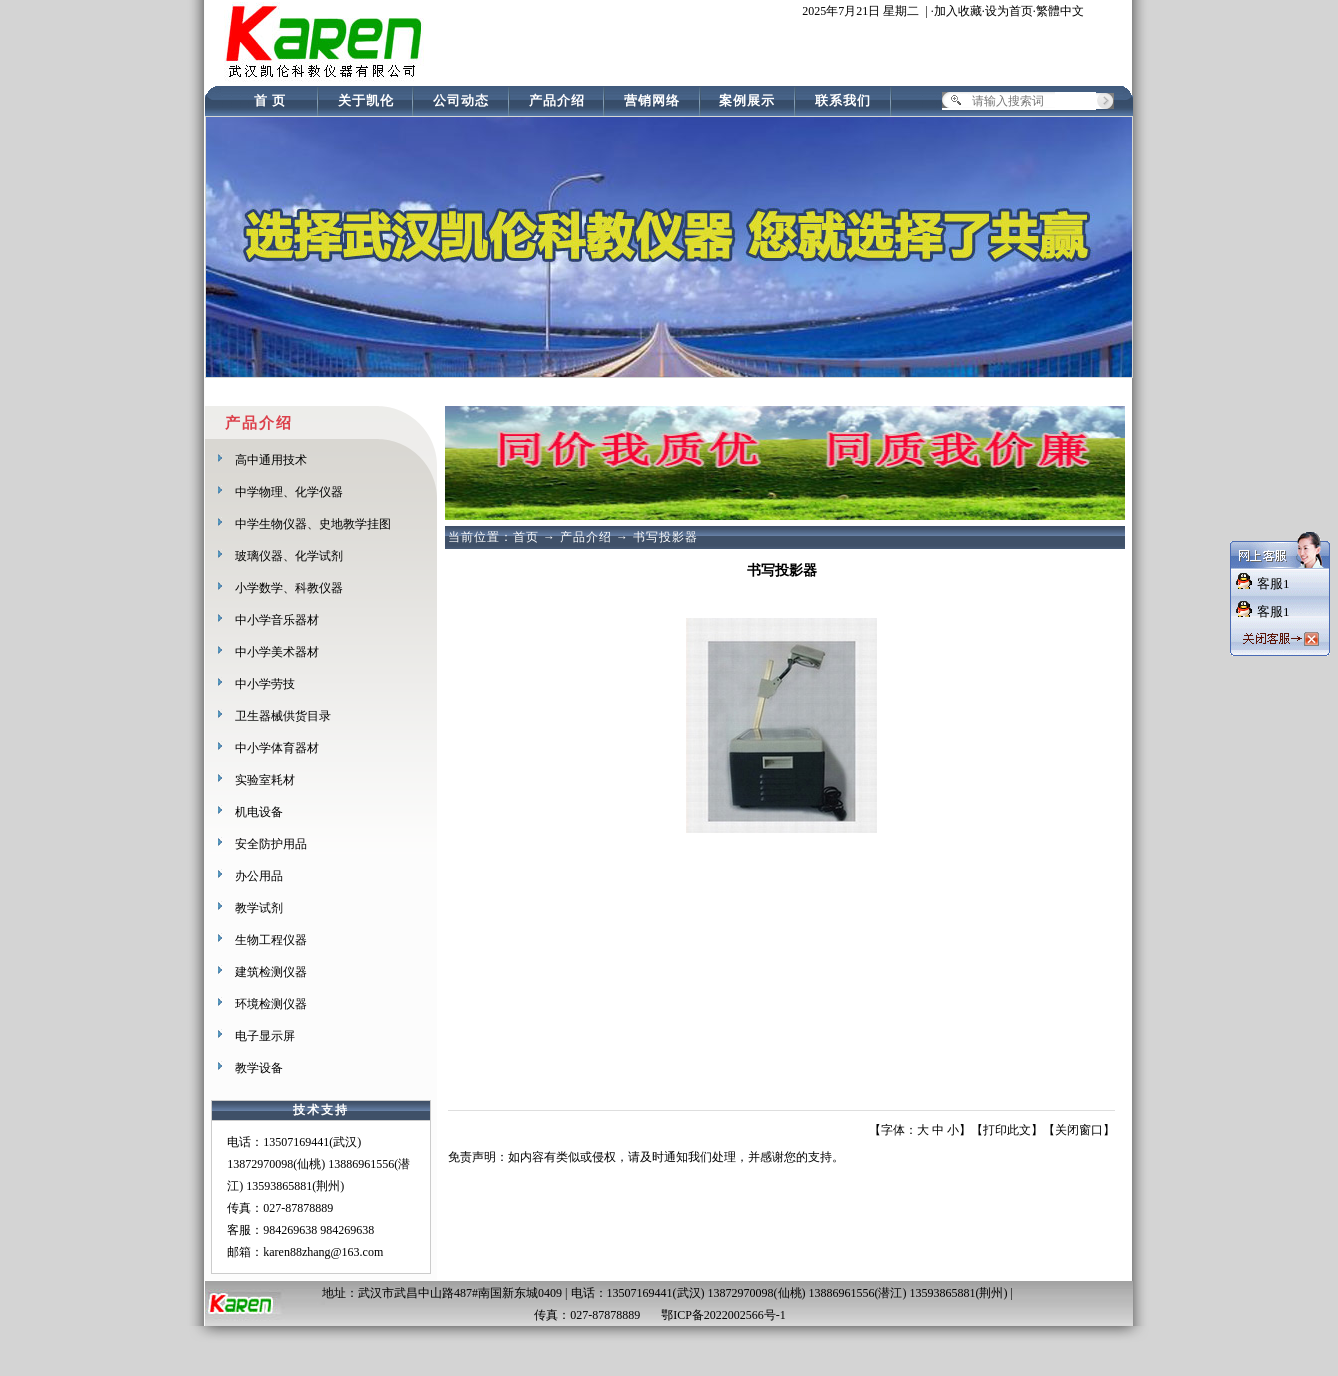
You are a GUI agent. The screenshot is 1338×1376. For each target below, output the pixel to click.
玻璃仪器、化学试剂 (289, 556)
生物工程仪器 (271, 940)
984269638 (290, 1230)
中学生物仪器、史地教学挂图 (313, 524)
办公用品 (259, 876)
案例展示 (747, 100)
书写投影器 (665, 537)
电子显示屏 (265, 1036)
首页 (526, 537)
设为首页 (1009, 11)
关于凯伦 (366, 100)
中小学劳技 (265, 684)
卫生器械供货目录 (283, 716)
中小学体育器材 (277, 748)
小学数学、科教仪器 (289, 588)
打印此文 (1007, 1130)
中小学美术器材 (277, 652)
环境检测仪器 (271, 1004)
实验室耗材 (265, 780)
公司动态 (461, 100)
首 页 (270, 100)
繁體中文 (1060, 11)
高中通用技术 (271, 460)
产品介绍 (557, 100)
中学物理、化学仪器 (289, 492)
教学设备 (259, 1068)
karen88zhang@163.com (323, 1252)
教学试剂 (259, 908)
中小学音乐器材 (277, 620)
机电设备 (259, 812)
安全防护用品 (271, 844)
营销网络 (652, 100)
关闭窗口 (1079, 1130)
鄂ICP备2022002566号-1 (725, 1315)
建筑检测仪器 (271, 972)
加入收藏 (958, 11)
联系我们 (843, 100)
